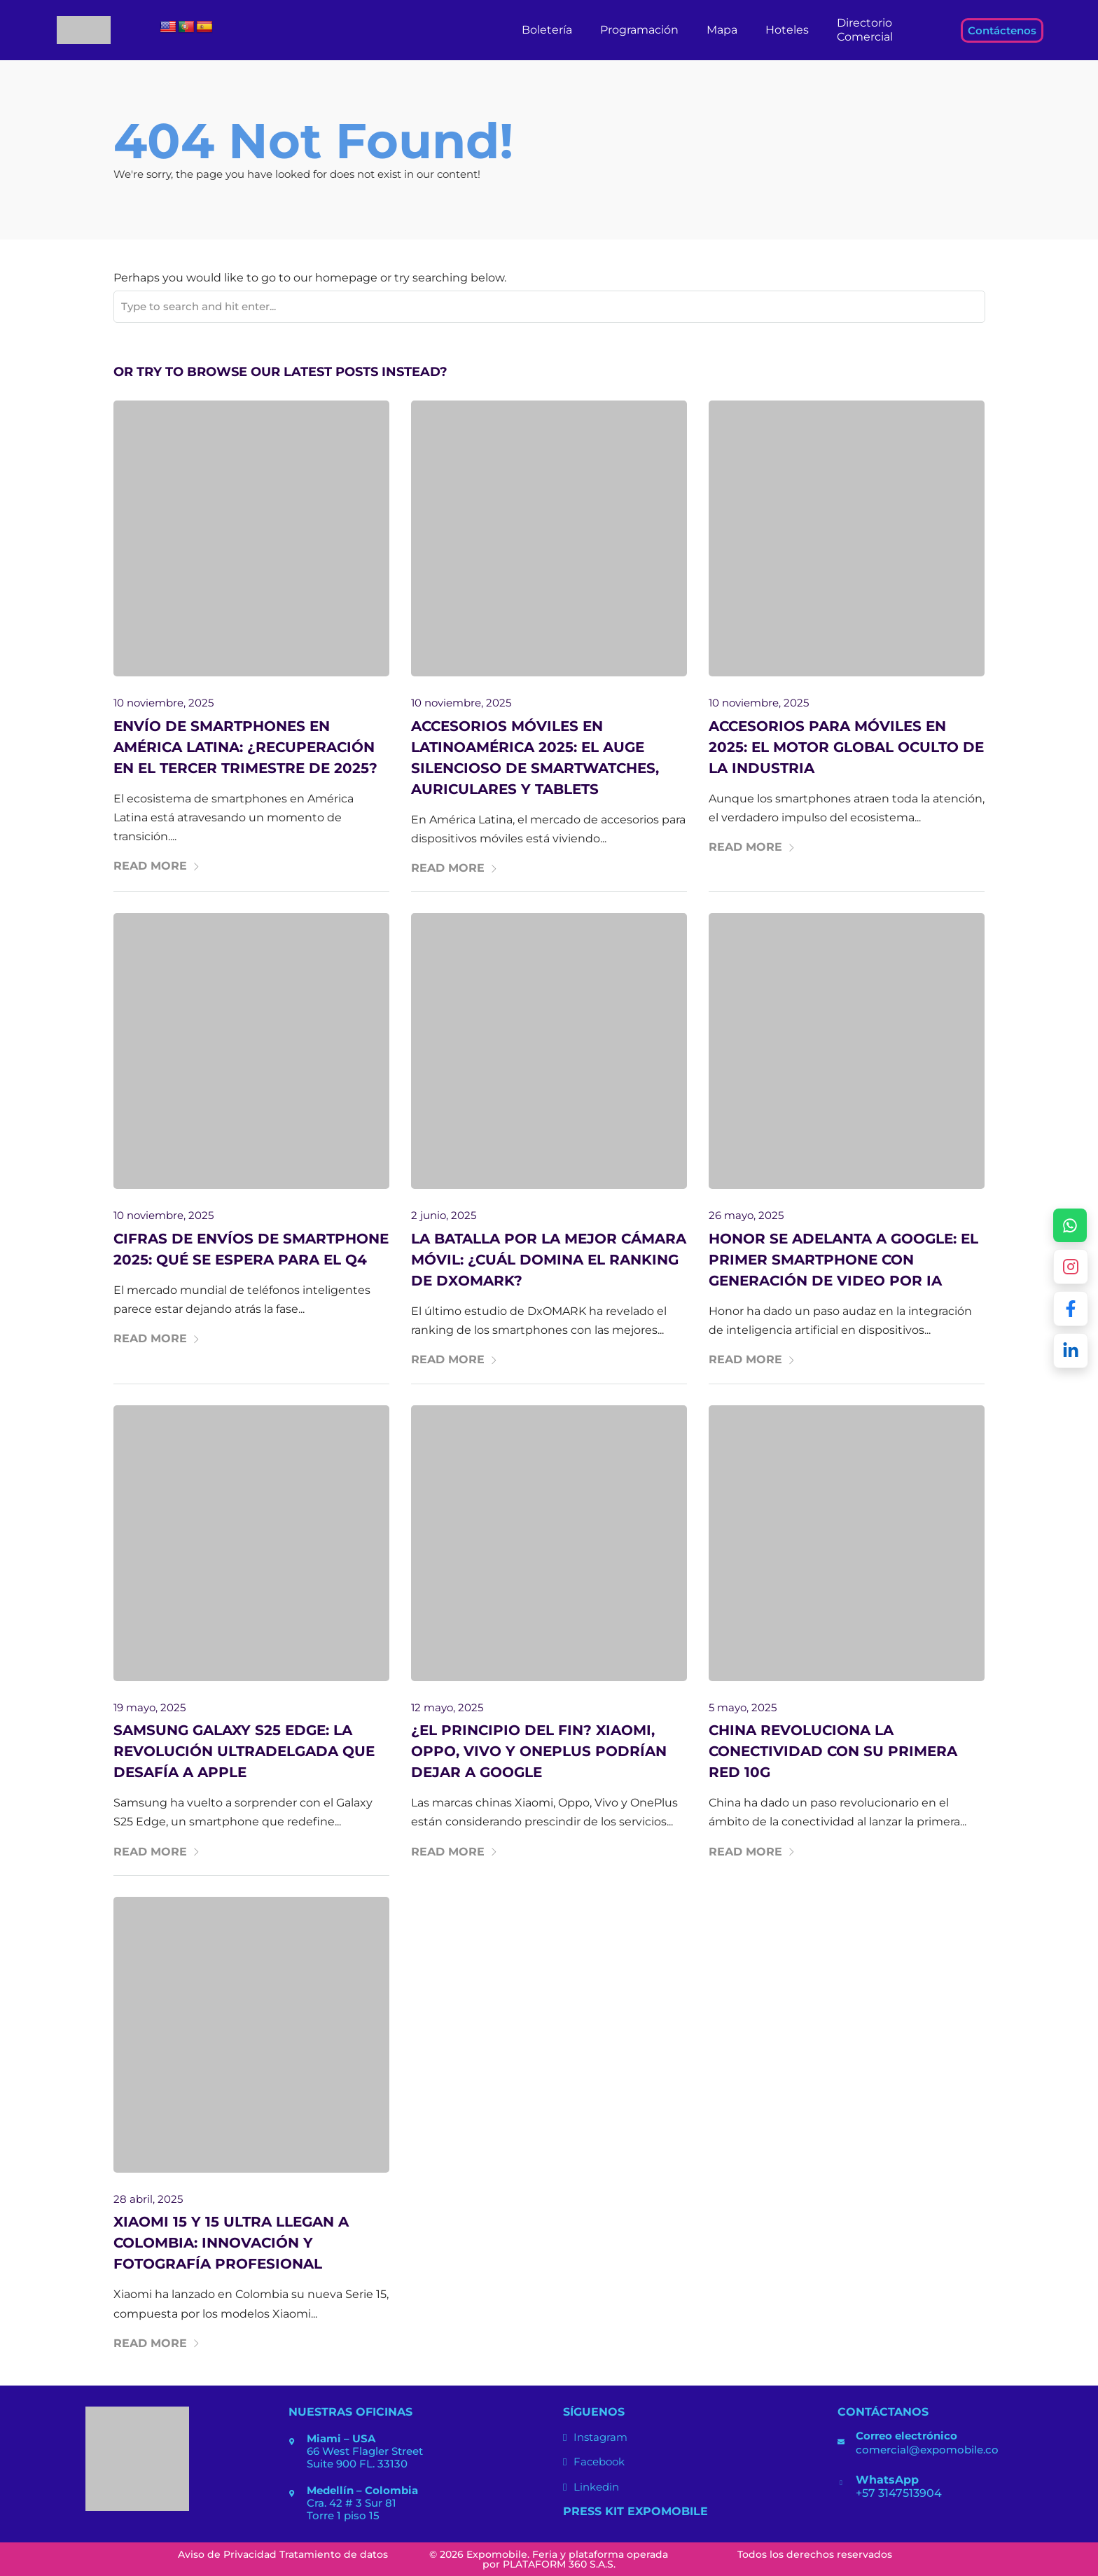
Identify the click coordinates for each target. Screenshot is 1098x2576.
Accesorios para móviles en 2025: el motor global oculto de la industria (846, 747)
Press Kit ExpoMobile (635, 2511)
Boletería (547, 29)
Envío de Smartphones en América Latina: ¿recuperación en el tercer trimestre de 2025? (245, 747)
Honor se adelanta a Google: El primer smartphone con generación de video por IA (843, 1259)
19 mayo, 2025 (149, 1707)
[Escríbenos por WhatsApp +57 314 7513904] (1070, 1225)
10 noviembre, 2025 (163, 702)
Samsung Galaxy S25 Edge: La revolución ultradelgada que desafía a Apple (244, 1751)
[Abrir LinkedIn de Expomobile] (1070, 1350)
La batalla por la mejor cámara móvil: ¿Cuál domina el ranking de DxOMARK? (548, 1259)
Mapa (722, 29)
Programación (639, 29)
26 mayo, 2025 (746, 1215)
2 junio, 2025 (443, 1215)
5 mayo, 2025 (743, 1707)
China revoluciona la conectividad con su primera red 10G (833, 1751)
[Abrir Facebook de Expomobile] (1070, 1308)
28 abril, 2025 (148, 2199)
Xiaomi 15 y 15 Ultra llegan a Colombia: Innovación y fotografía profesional (231, 2242)
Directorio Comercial (865, 29)
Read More (156, 865)
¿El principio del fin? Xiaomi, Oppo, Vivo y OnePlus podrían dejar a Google (539, 1751)
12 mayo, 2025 (447, 1707)
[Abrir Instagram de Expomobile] (1070, 1266)
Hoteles (787, 29)
